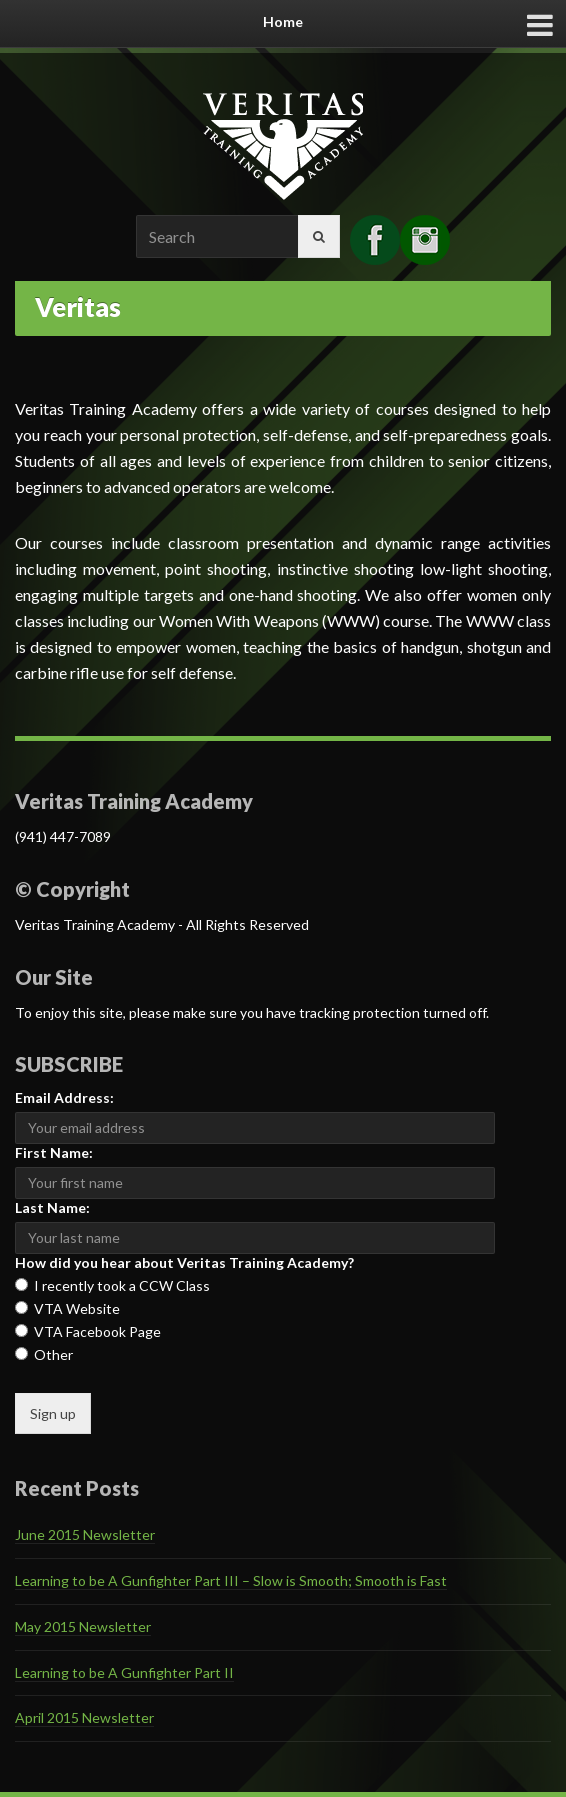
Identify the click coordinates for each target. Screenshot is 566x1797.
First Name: (54, 1152)
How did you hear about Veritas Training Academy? (184, 1262)
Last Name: (52, 1207)
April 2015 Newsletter (84, 1717)
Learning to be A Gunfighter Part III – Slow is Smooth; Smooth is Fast (231, 1580)
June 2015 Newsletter (85, 1534)
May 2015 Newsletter (83, 1626)
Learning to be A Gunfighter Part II (124, 1672)
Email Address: (64, 1097)
